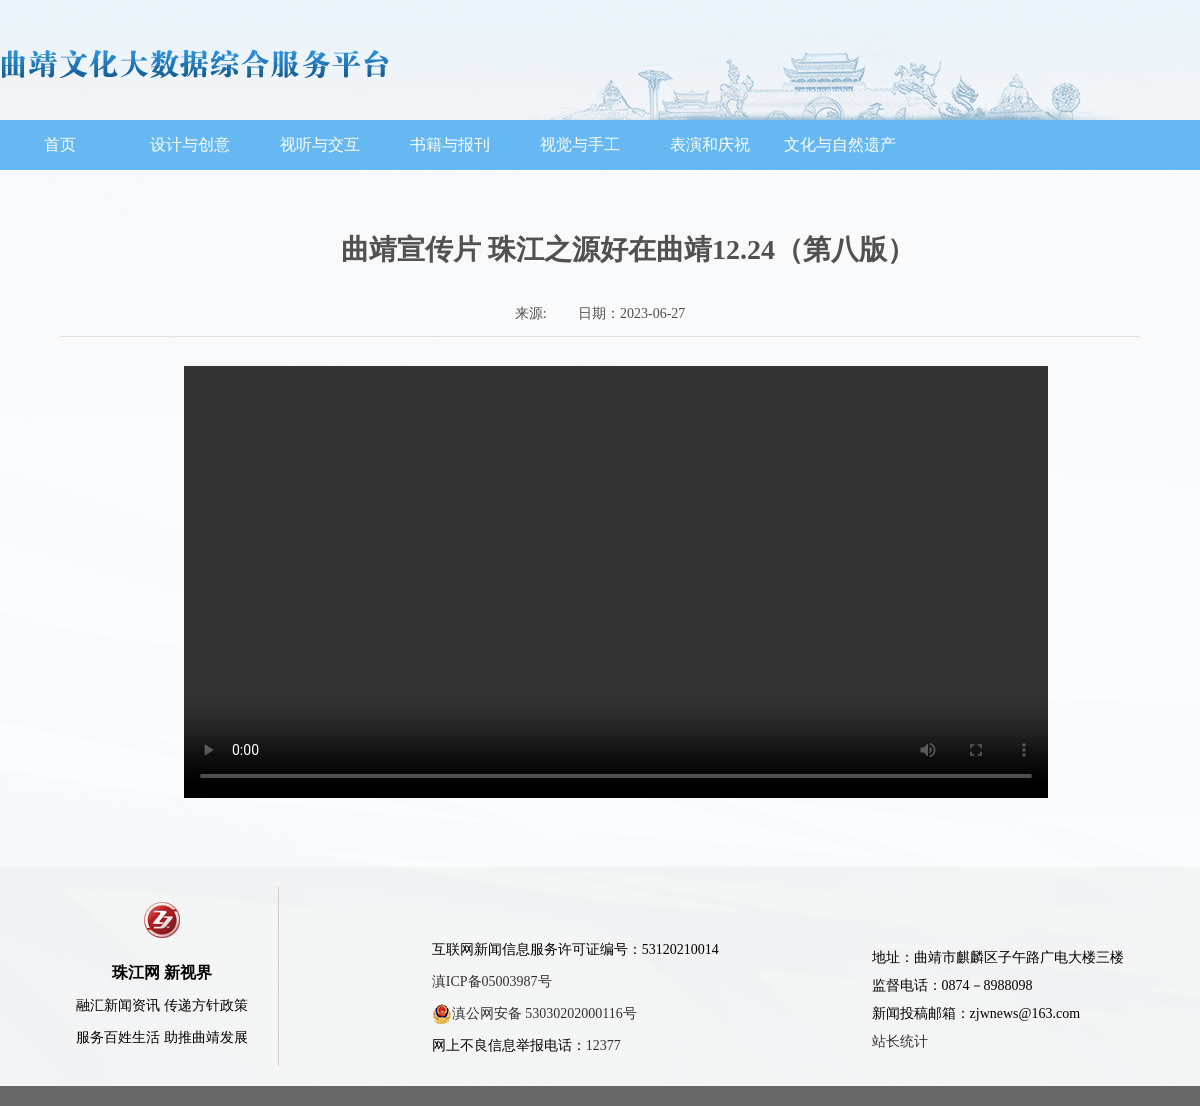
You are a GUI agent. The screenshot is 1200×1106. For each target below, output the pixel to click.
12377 (603, 1045)
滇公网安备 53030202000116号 (534, 1014)
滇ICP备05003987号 (492, 981)
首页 (60, 144)
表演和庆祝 (710, 144)
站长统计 (900, 1041)
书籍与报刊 (450, 144)
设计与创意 (190, 144)
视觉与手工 (580, 144)
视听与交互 (320, 144)
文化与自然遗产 (840, 144)
